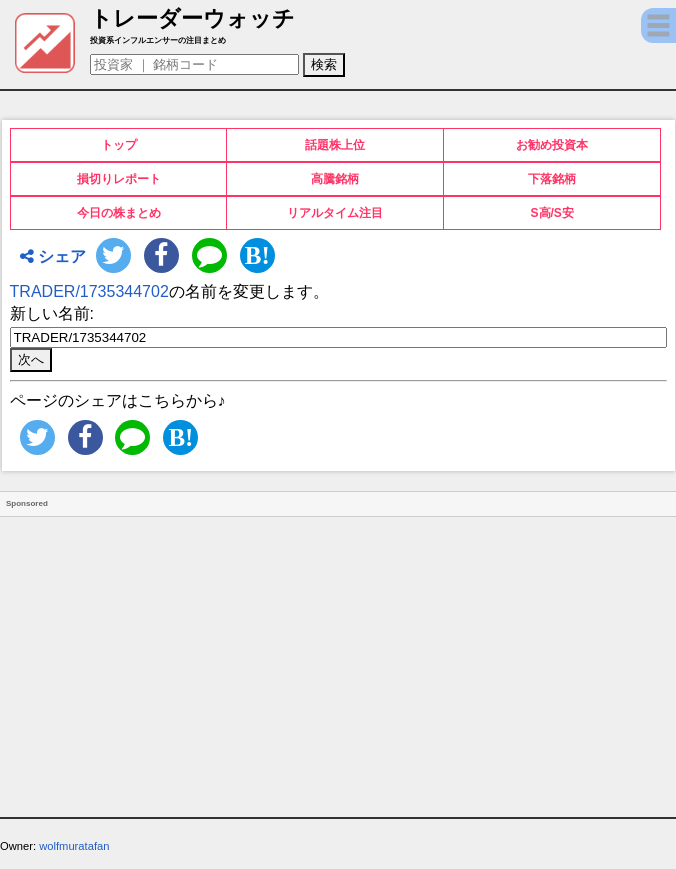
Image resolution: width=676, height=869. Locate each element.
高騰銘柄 (335, 179)
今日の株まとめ (119, 213)
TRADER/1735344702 (89, 291)
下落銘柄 (552, 179)
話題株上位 (335, 145)
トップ (119, 145)
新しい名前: (52, 313)
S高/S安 (552, 213)
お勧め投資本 (552, 145)
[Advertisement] (338, 657)
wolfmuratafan (74, 846)
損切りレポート (119, 179)
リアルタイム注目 (335, 213)
